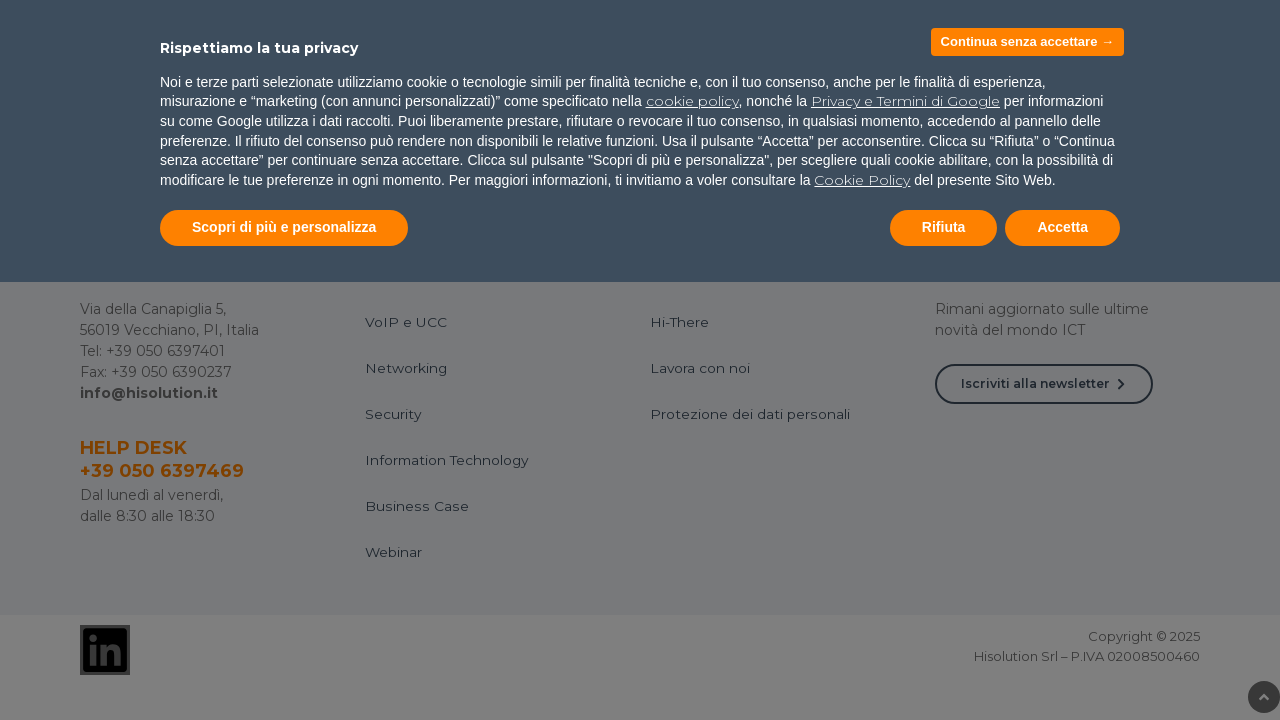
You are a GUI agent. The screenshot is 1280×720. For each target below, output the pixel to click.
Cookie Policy (862, 180)
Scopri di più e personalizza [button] (284, 227)
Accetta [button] (1062, 227)
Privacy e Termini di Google (905, 101)
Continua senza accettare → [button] (1027, 41)
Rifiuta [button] (944, 227)
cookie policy (692, 101)
